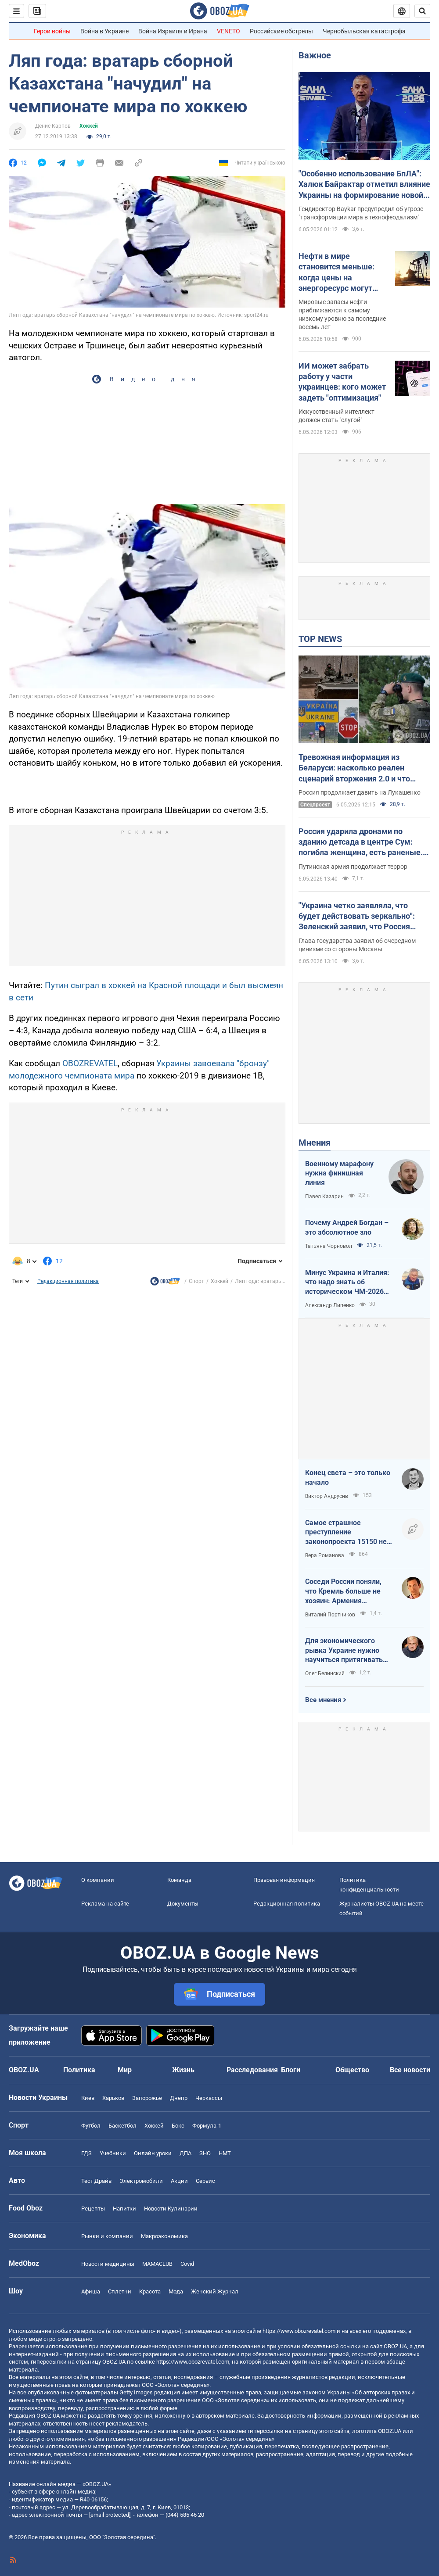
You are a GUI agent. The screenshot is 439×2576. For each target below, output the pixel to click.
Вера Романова (324, 1555)
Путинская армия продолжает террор (353, 866)
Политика (79, 2070)
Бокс (178, 2125)
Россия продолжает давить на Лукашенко (360, 792)
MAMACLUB (157, 2264)
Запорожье (147, 2098)
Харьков (113, 2098)
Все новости (410, 2070)
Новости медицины (107, 2264)
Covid (187, 2264)
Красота (150, 2291)
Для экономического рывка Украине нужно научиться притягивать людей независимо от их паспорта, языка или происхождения (346, 1651)
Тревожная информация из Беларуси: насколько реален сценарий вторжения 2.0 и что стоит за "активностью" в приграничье (354, 768)
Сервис (205, 2181)
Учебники (113, 2153)
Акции (179, 2181)
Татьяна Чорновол (328, 1246)
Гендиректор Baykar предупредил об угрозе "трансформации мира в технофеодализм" (361, 213)
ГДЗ (86, 2153)
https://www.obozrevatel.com (299, 2331)
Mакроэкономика (164, 2236)
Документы (182, 1903)
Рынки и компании (107, 2236)
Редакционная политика (68, 1281)
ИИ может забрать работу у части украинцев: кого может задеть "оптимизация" (342, 381)
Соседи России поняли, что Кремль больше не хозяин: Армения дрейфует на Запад (343, 1591)
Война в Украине (104, 31)
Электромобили (141, 2181)
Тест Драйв (96, 2181)
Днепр (178, 2098)
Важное (315, 55)
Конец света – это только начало (347, 1478)
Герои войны (52, 31)
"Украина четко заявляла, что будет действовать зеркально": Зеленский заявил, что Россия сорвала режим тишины (357, 916)
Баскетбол (122, 2125)
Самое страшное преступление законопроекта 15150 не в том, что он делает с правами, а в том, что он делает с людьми (348, 1533)
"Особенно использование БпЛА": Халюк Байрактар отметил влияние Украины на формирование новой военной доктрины (364, 185)
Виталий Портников (330, 1615)
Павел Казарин (324, 1196)
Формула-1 (206, 2125)
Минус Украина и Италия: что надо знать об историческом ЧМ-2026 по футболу (347, 1282)
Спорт (196, 1281)
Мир (125, 2070)
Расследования (252, 2070)
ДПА (185, 2153)
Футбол (91, 2125)
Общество (352, 2070)
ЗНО (205, 2153)
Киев (87, 2098)
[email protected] (109, 2515)
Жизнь (183, 2070)
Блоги (290, 2070)
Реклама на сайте (105, 1903)
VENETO (228, 31)
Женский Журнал (214, 2291)
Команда (179, 1880)
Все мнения (323, 1700)
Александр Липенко (330, 1305)
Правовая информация (284, 1880)
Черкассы (208, 2098)
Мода (176, 2291)
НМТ (225, 2153)
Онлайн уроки (153, 2153)
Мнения (315, 1142)
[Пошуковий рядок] (422, 11)
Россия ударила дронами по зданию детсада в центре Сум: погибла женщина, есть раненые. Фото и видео (361, 842)
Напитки (124, 2208)
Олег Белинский (325, 1673)
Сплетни (119, 2291)
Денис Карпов (53, 126)
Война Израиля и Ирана (172, 31)
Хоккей (88, 126)
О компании (97, 1880)
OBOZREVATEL (90, 1063)
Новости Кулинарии (171, 2208)
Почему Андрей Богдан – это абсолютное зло (347, 1227)
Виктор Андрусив (326, 1496)
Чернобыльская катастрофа (364, 31)
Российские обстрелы (281, 31)
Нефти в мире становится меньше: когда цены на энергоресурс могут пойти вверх (336, 272)
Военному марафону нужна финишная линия (339, 1173)
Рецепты (93, 2208)
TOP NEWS (320, 639)
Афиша (90, 2291)
